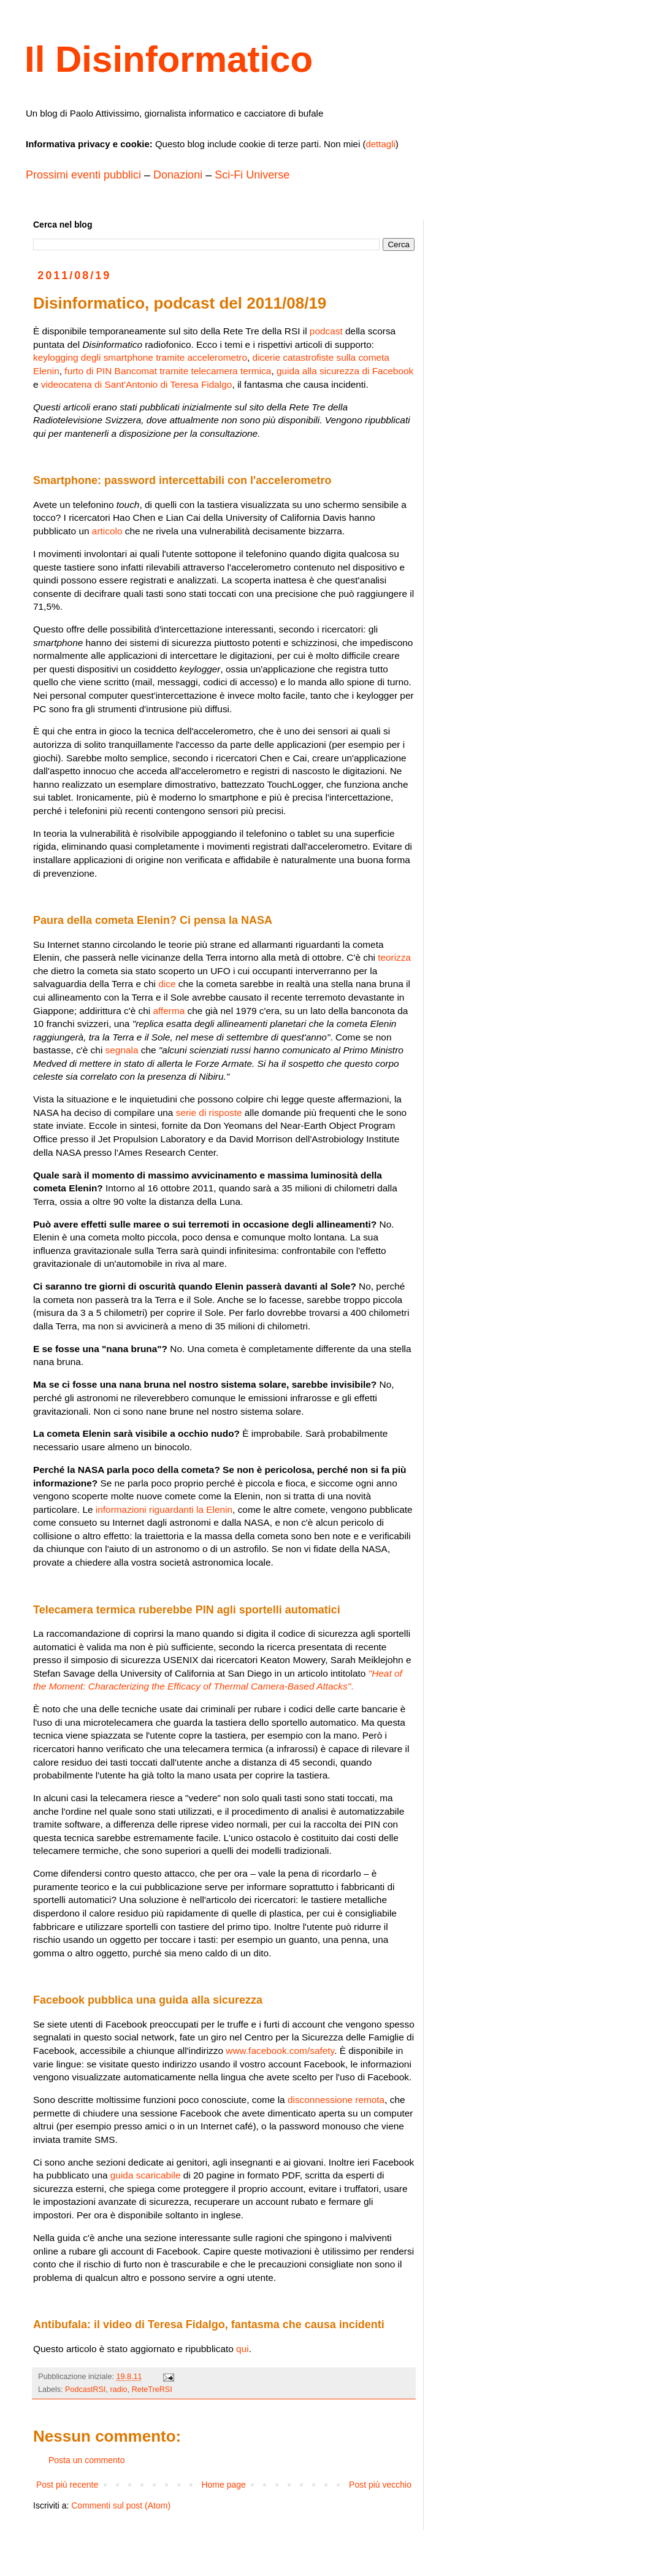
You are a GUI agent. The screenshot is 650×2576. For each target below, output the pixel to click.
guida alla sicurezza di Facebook (345, 371)
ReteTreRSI (152, 2389)
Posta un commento (86, 2460)
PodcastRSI (85, 2389)
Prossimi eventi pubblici (83, 175)
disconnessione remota (336, 2099)
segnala (122, 1050)
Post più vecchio (380, 2484)
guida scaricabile (145, 2175)
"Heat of (385, 1673)
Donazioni (177, 175)
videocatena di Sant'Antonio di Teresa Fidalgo (136, 384)
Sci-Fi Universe (252, 175)
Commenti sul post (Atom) (120, 2505)
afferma (169, 1010)
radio (119, 2389)
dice (166, 983)
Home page (223, 2484)
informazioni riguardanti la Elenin (164, 1509)
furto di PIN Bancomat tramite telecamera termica (167, 371)
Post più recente (67, 2484)
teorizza (394, 957)
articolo (107, 531)
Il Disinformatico (169, 59)
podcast (326, 331)
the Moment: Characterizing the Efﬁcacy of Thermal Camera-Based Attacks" (192, 1686)
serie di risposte (209, 1112)
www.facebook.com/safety (280, 2050)
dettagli (380, 144)
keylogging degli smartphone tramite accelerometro (140, 357)
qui (242, 2348)
